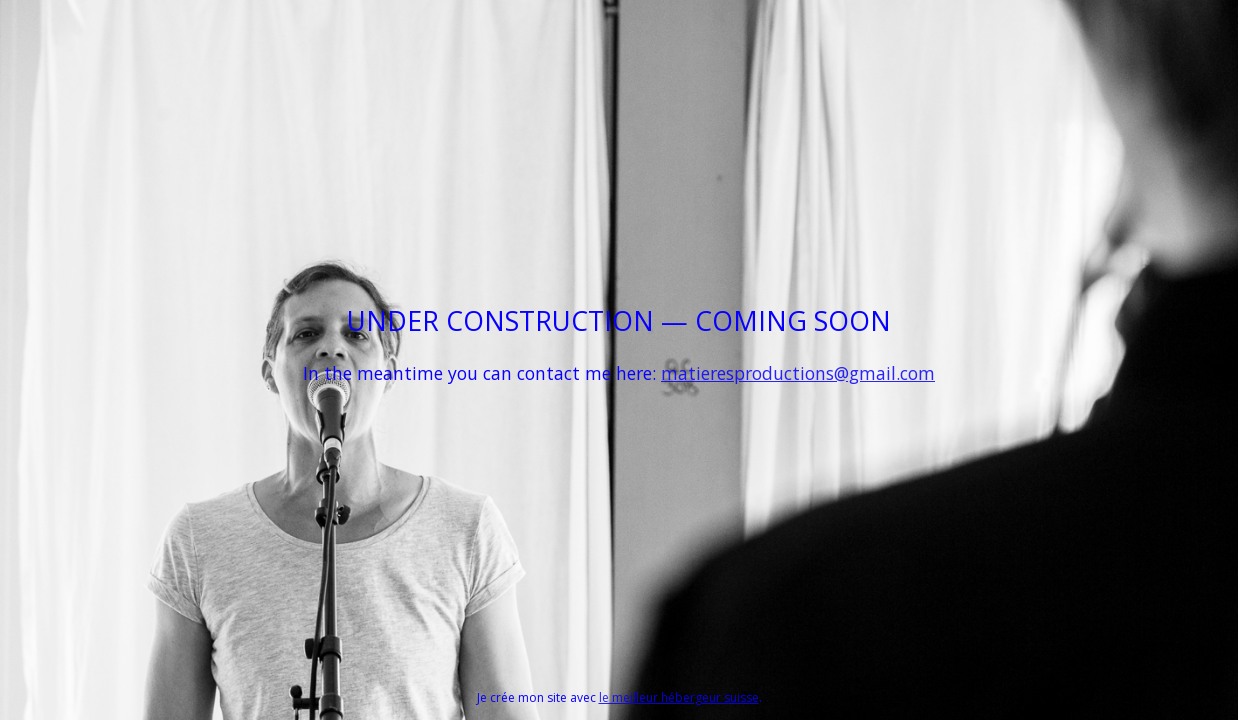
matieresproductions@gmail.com (798, 373)
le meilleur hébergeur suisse (679, 697)
